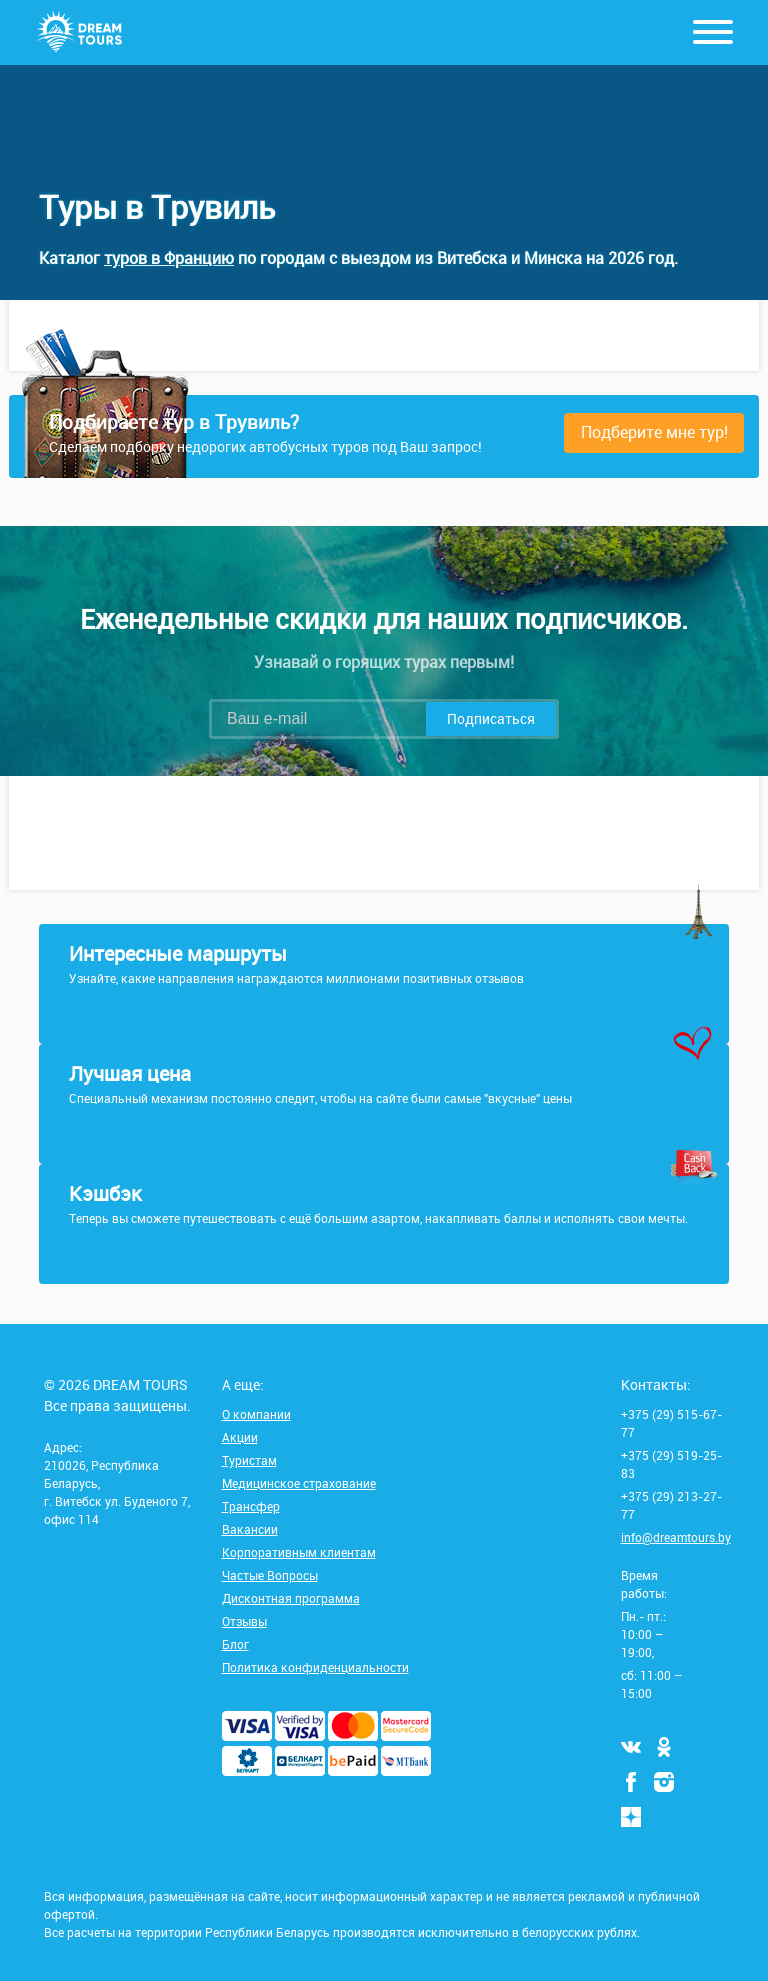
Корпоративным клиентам (299, 1552)
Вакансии (250, 1529)
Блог (235, 1644)
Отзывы (244, 1621)
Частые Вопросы (270, 1575)
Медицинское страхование (299, 1483)
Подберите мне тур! (654, 432)
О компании (256, 1414)
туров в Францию (169, 258)
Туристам (249, 1460)
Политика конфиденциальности (315, 1667)
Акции (240, 1437)
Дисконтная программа (291, 1598)
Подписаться (491, 718)
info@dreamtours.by (676, 1537)
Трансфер (251, 1506)
